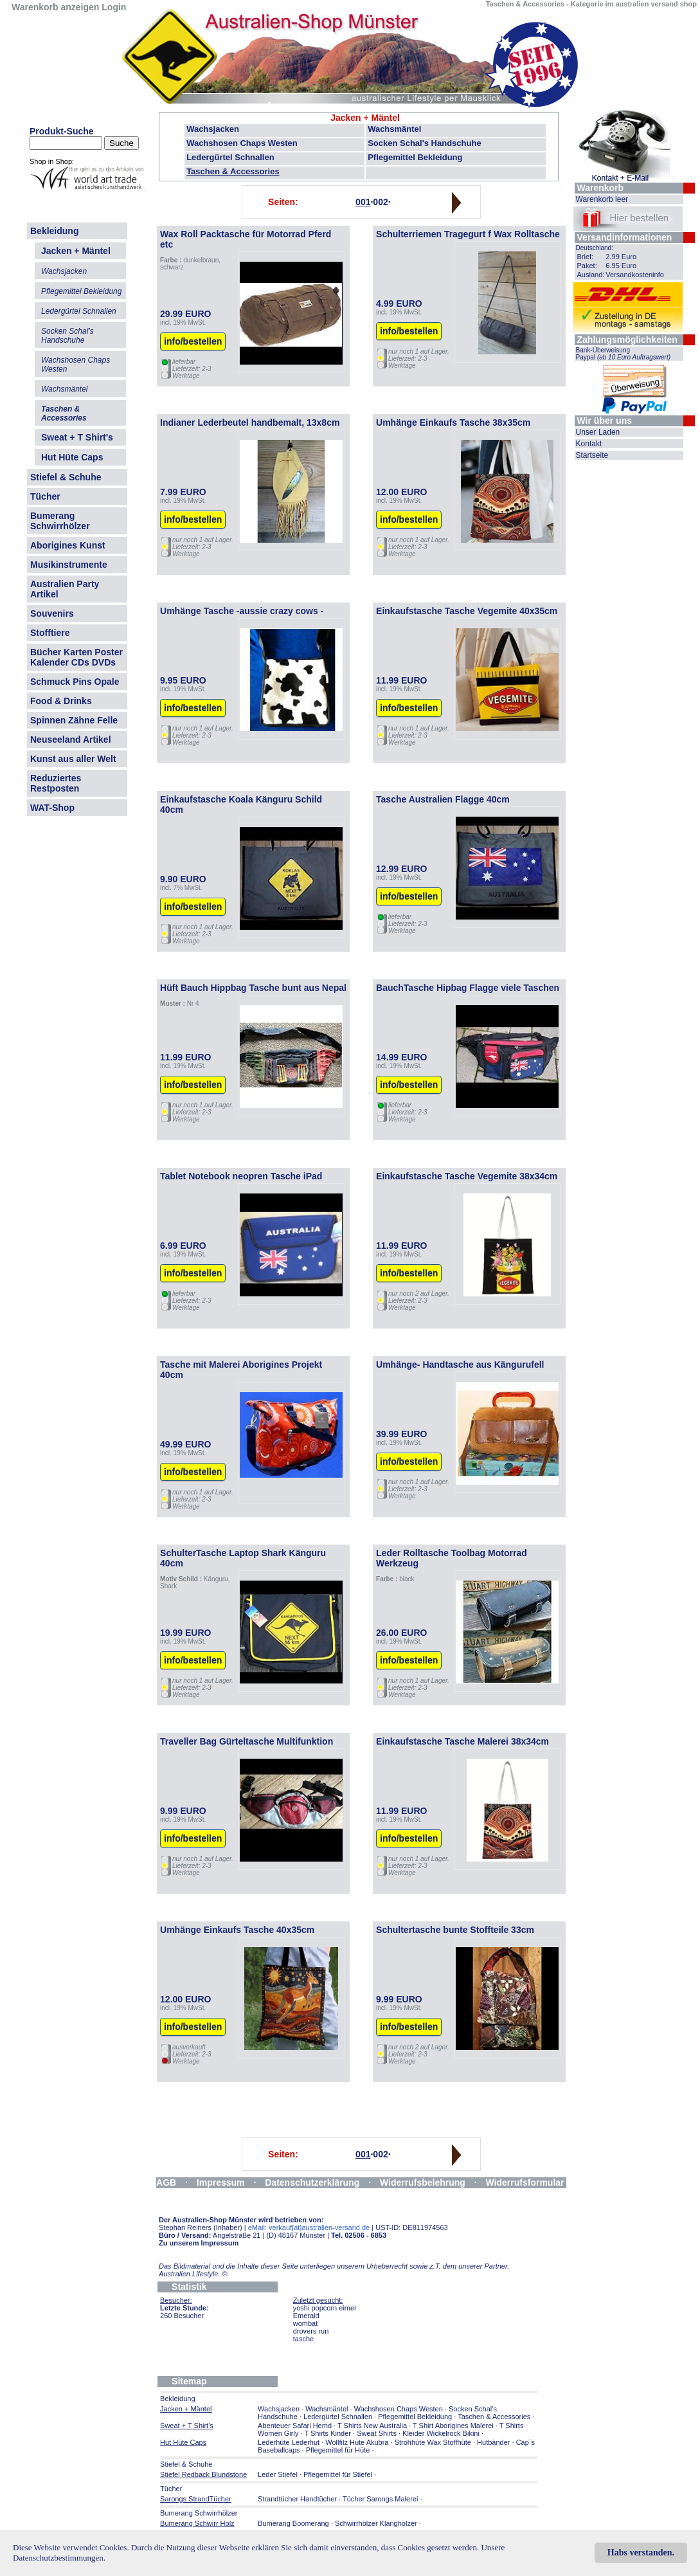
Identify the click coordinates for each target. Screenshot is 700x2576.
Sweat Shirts (377, 2433)
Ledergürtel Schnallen (230, 157)
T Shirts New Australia (372, 2425)
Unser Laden (598, 432)
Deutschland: (594, 247)
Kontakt (589, 443)
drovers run (311, 2331)
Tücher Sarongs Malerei (380, 2499)
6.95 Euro (621, 265)
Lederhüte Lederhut (288, 2442)
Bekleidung (54, 231)
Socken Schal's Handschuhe (424, 143)
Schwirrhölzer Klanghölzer (376, 2523)
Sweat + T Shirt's (77, 437)
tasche (303, 2339)
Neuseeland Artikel (70, 739)
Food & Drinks (61, 701)
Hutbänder (494, 2442)
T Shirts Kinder (327, 2433)
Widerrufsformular (525, 2182)
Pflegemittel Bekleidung (415, 157)
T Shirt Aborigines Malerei (453, 2425)
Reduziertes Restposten (55, 783)
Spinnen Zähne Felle (74, 720)
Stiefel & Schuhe (65, 477)
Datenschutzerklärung (312, 2182)
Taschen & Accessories (233, 171)
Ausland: (591, 274)
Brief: (585, 256)
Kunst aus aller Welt (73, 759)
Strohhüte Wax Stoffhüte (433, 2442)
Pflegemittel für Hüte (338, 2450)
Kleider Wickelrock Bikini (441, 2433)
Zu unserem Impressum (198, 2243)
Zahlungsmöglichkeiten (627, 339)
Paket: (587, 265)
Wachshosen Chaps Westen (242, 143)
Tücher (45, 496)
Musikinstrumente (68, 564)
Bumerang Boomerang (293, 2523)
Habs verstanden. (640, 2552)
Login (114, 7)
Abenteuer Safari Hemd (295, 2425)
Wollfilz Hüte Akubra (356, 2442)
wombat (305, 2323)
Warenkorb (600, 188)
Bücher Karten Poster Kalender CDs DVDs (76, 657)
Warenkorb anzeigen (55, 7)
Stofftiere (49, 633)
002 (380, 202)
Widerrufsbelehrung (422, 2182)
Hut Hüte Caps (72, 457)
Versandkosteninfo (635, 274)
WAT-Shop (52, 808)
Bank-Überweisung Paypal (623, 354)
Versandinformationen (624, 237)
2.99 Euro (621, 256)
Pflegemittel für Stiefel (337, 2474)
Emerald (306, 2315)
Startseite (592, 455)
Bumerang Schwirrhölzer (60, 521)
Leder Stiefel (279, 2474)
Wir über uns (604, 420)
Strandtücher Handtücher (297, 2499)
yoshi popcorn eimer (325, 2308)
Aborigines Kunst (67, 545)
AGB (166, 2182)
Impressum (221, 2182)
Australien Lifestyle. (193, 2274)
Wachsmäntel (394, 129)
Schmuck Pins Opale (75, 681)
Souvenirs (52, 613)
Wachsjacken (212, 129)
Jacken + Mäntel (365, 118)
